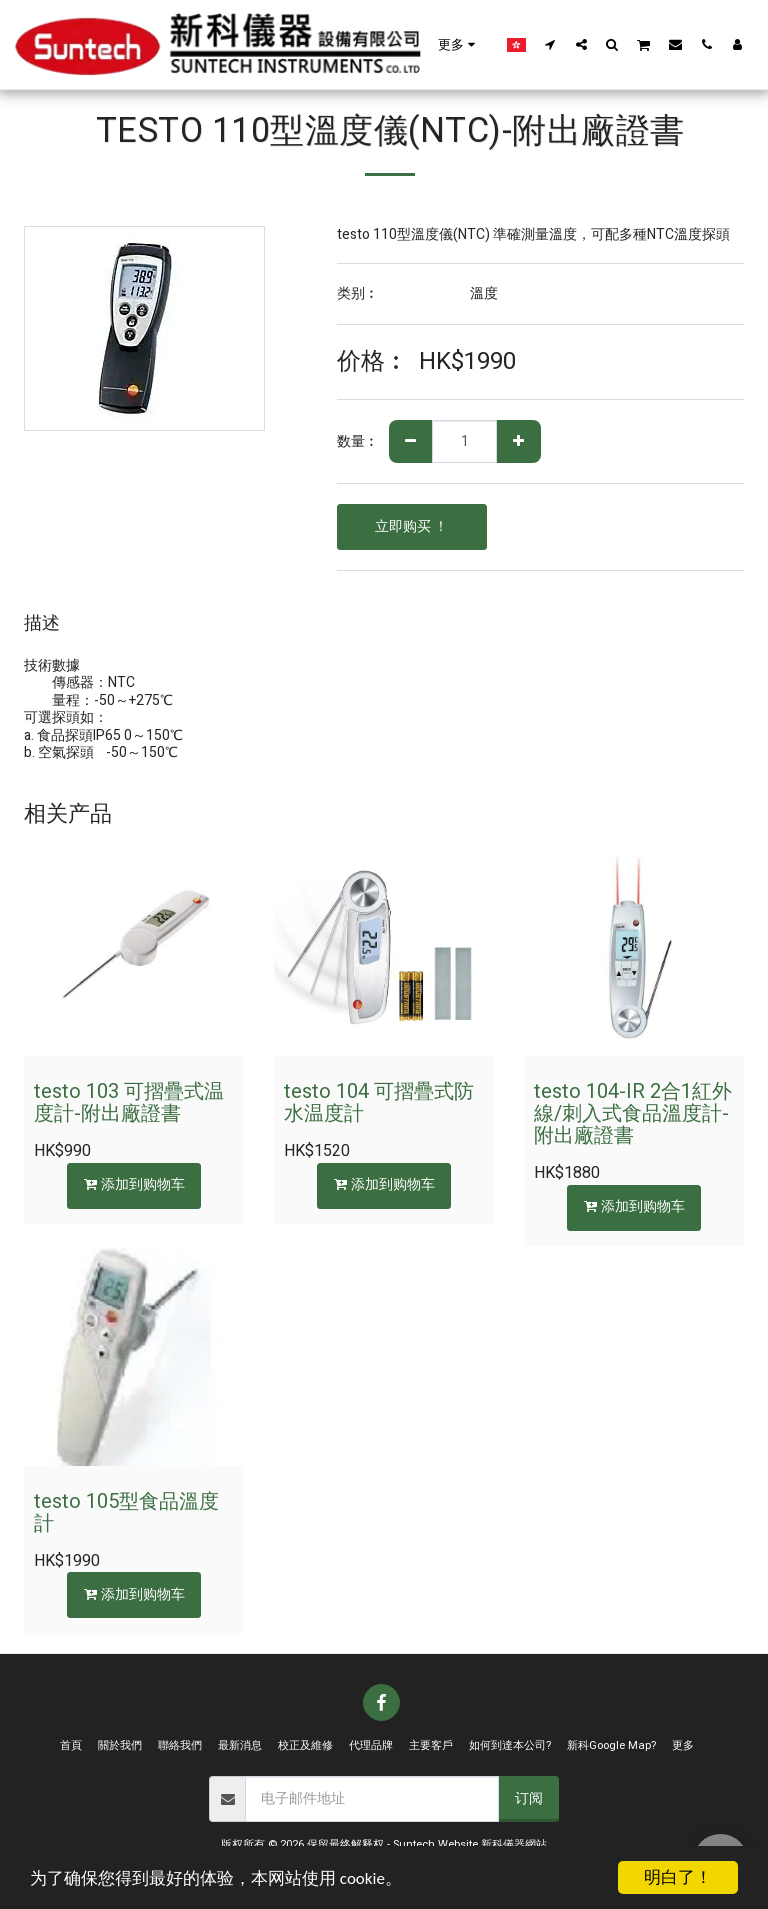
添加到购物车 (134, 1184)
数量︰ (358, 442)
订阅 (529, 1798)
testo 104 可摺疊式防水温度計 (379, 1102)
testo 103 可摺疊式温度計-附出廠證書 (129, 1102)
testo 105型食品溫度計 (126, 1512)
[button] (550, 44)
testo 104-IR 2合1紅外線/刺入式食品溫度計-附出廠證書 (633, 1113)
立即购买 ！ (411, 526)
